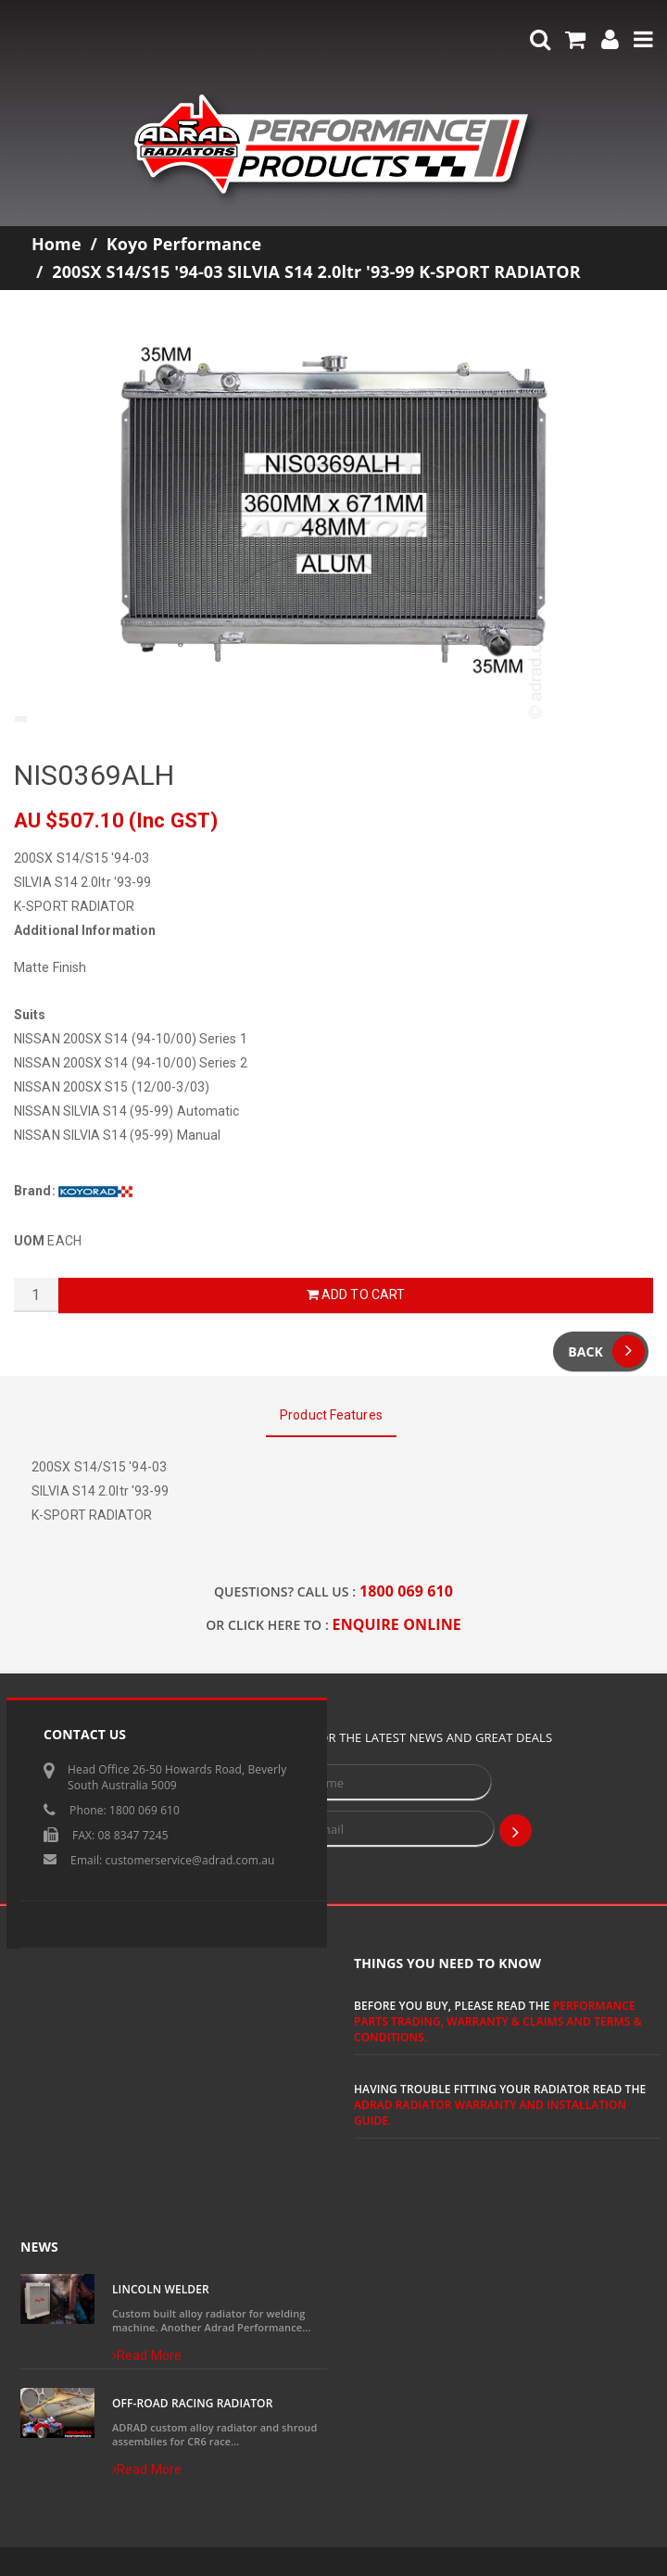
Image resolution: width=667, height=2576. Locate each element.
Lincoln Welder (160, 2289)
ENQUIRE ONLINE (397, 1624)
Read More (147, 2355)
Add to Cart (356, 1294)
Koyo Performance (184, 244)
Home (56, 244)
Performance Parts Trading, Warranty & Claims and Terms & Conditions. (498, 2021)
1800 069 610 (406, 1591)
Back (606, 1351)
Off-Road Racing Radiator (192, 2403)
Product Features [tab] (331, 1415)
